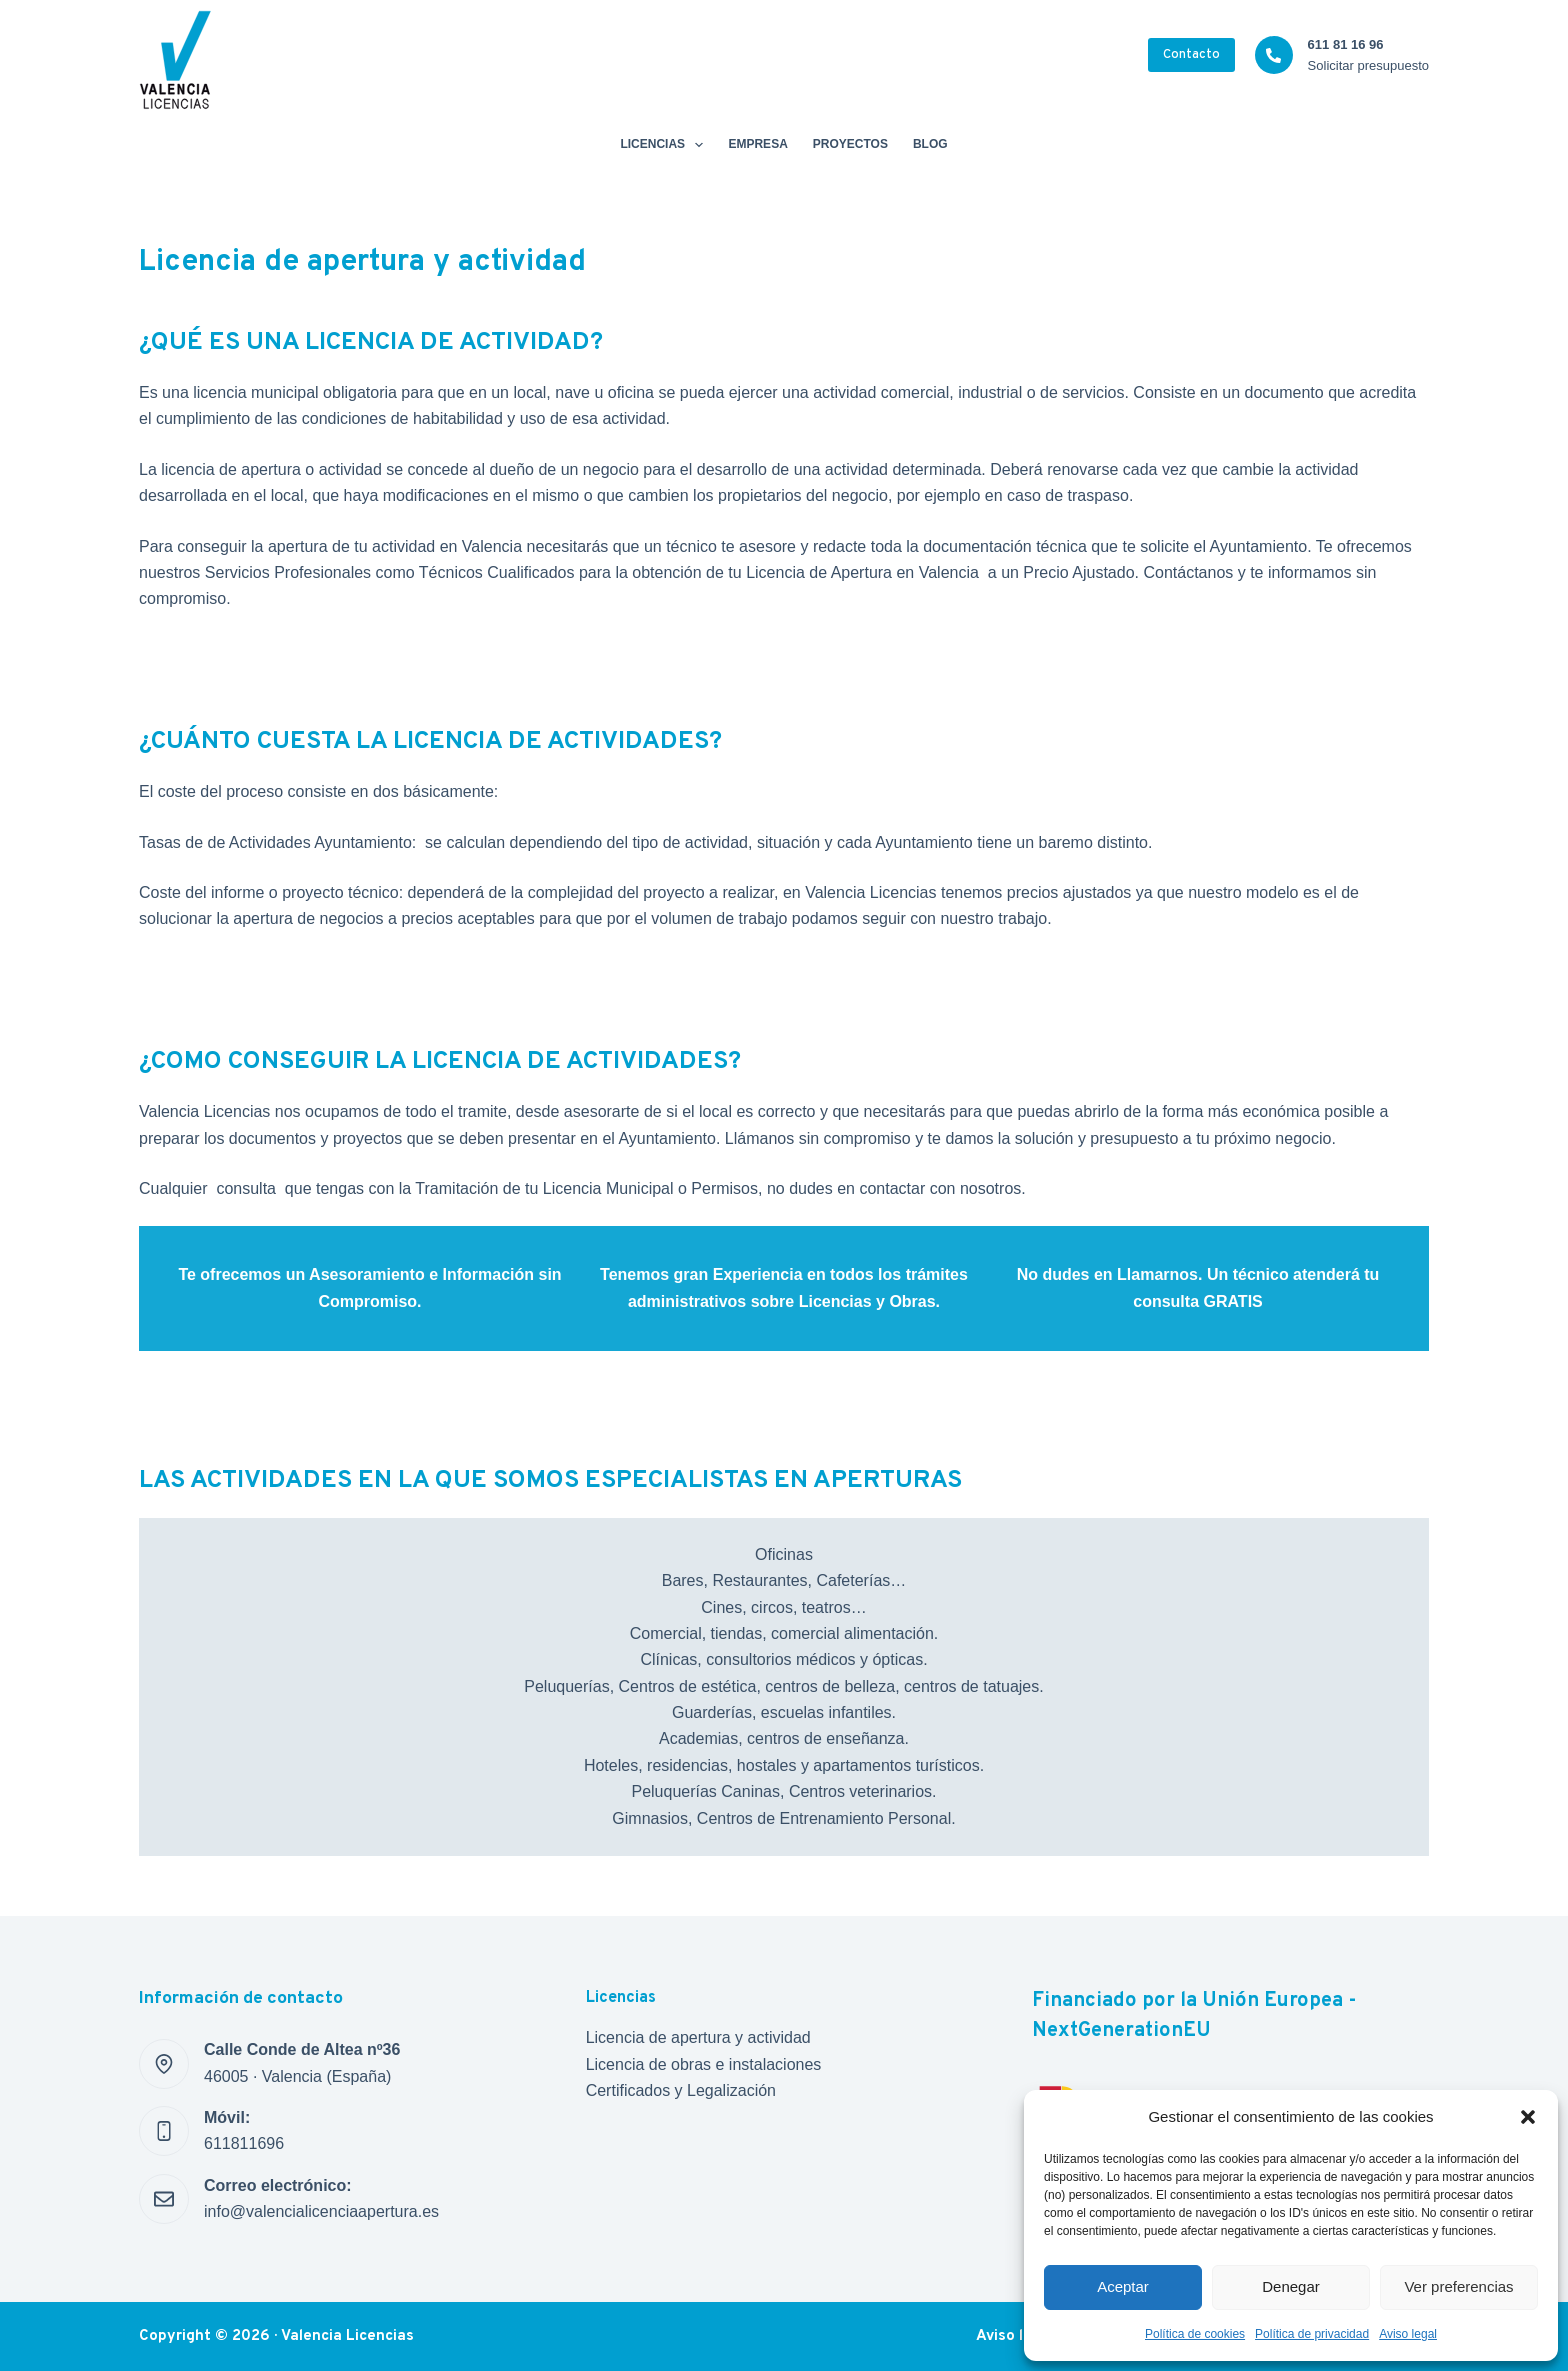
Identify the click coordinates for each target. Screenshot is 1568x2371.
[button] (1528, 2117)
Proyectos (850, 144)
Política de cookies (1195, 2334)
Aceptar (1123, 2286)
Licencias (665, 145)
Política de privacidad (1312, 2334)
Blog (930, 144)
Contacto (1191, 55)
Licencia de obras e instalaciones (704, 2064)
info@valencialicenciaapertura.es (321, 2211)
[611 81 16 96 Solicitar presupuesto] (1274, 55)
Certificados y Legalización (681, 2090)
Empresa (757, 144)
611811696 (244, 2143)
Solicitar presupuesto (1368, 65)
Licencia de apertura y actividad (698, 2037)
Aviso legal (1408, 2334)
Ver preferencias (1458, 2286)
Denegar (1291, 2286)
